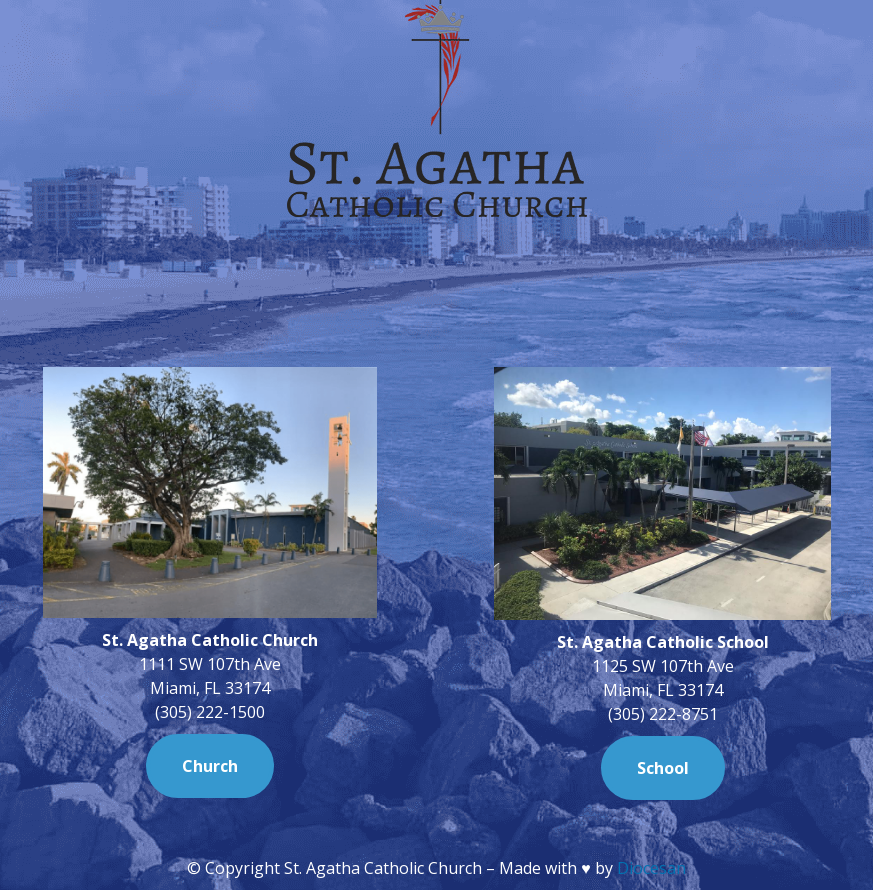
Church (210, 766)
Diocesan (651, 868)
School (663, 768)
